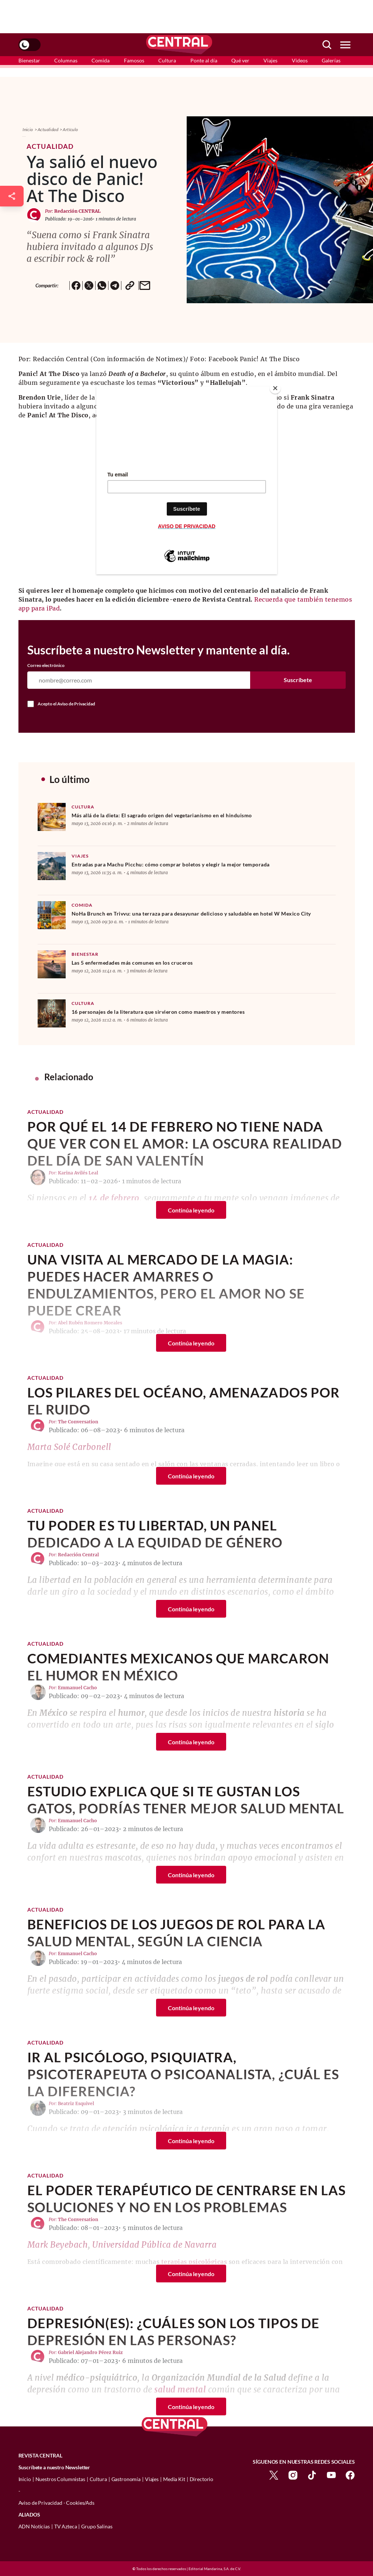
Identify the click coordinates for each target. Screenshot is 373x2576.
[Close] (275, 388)
